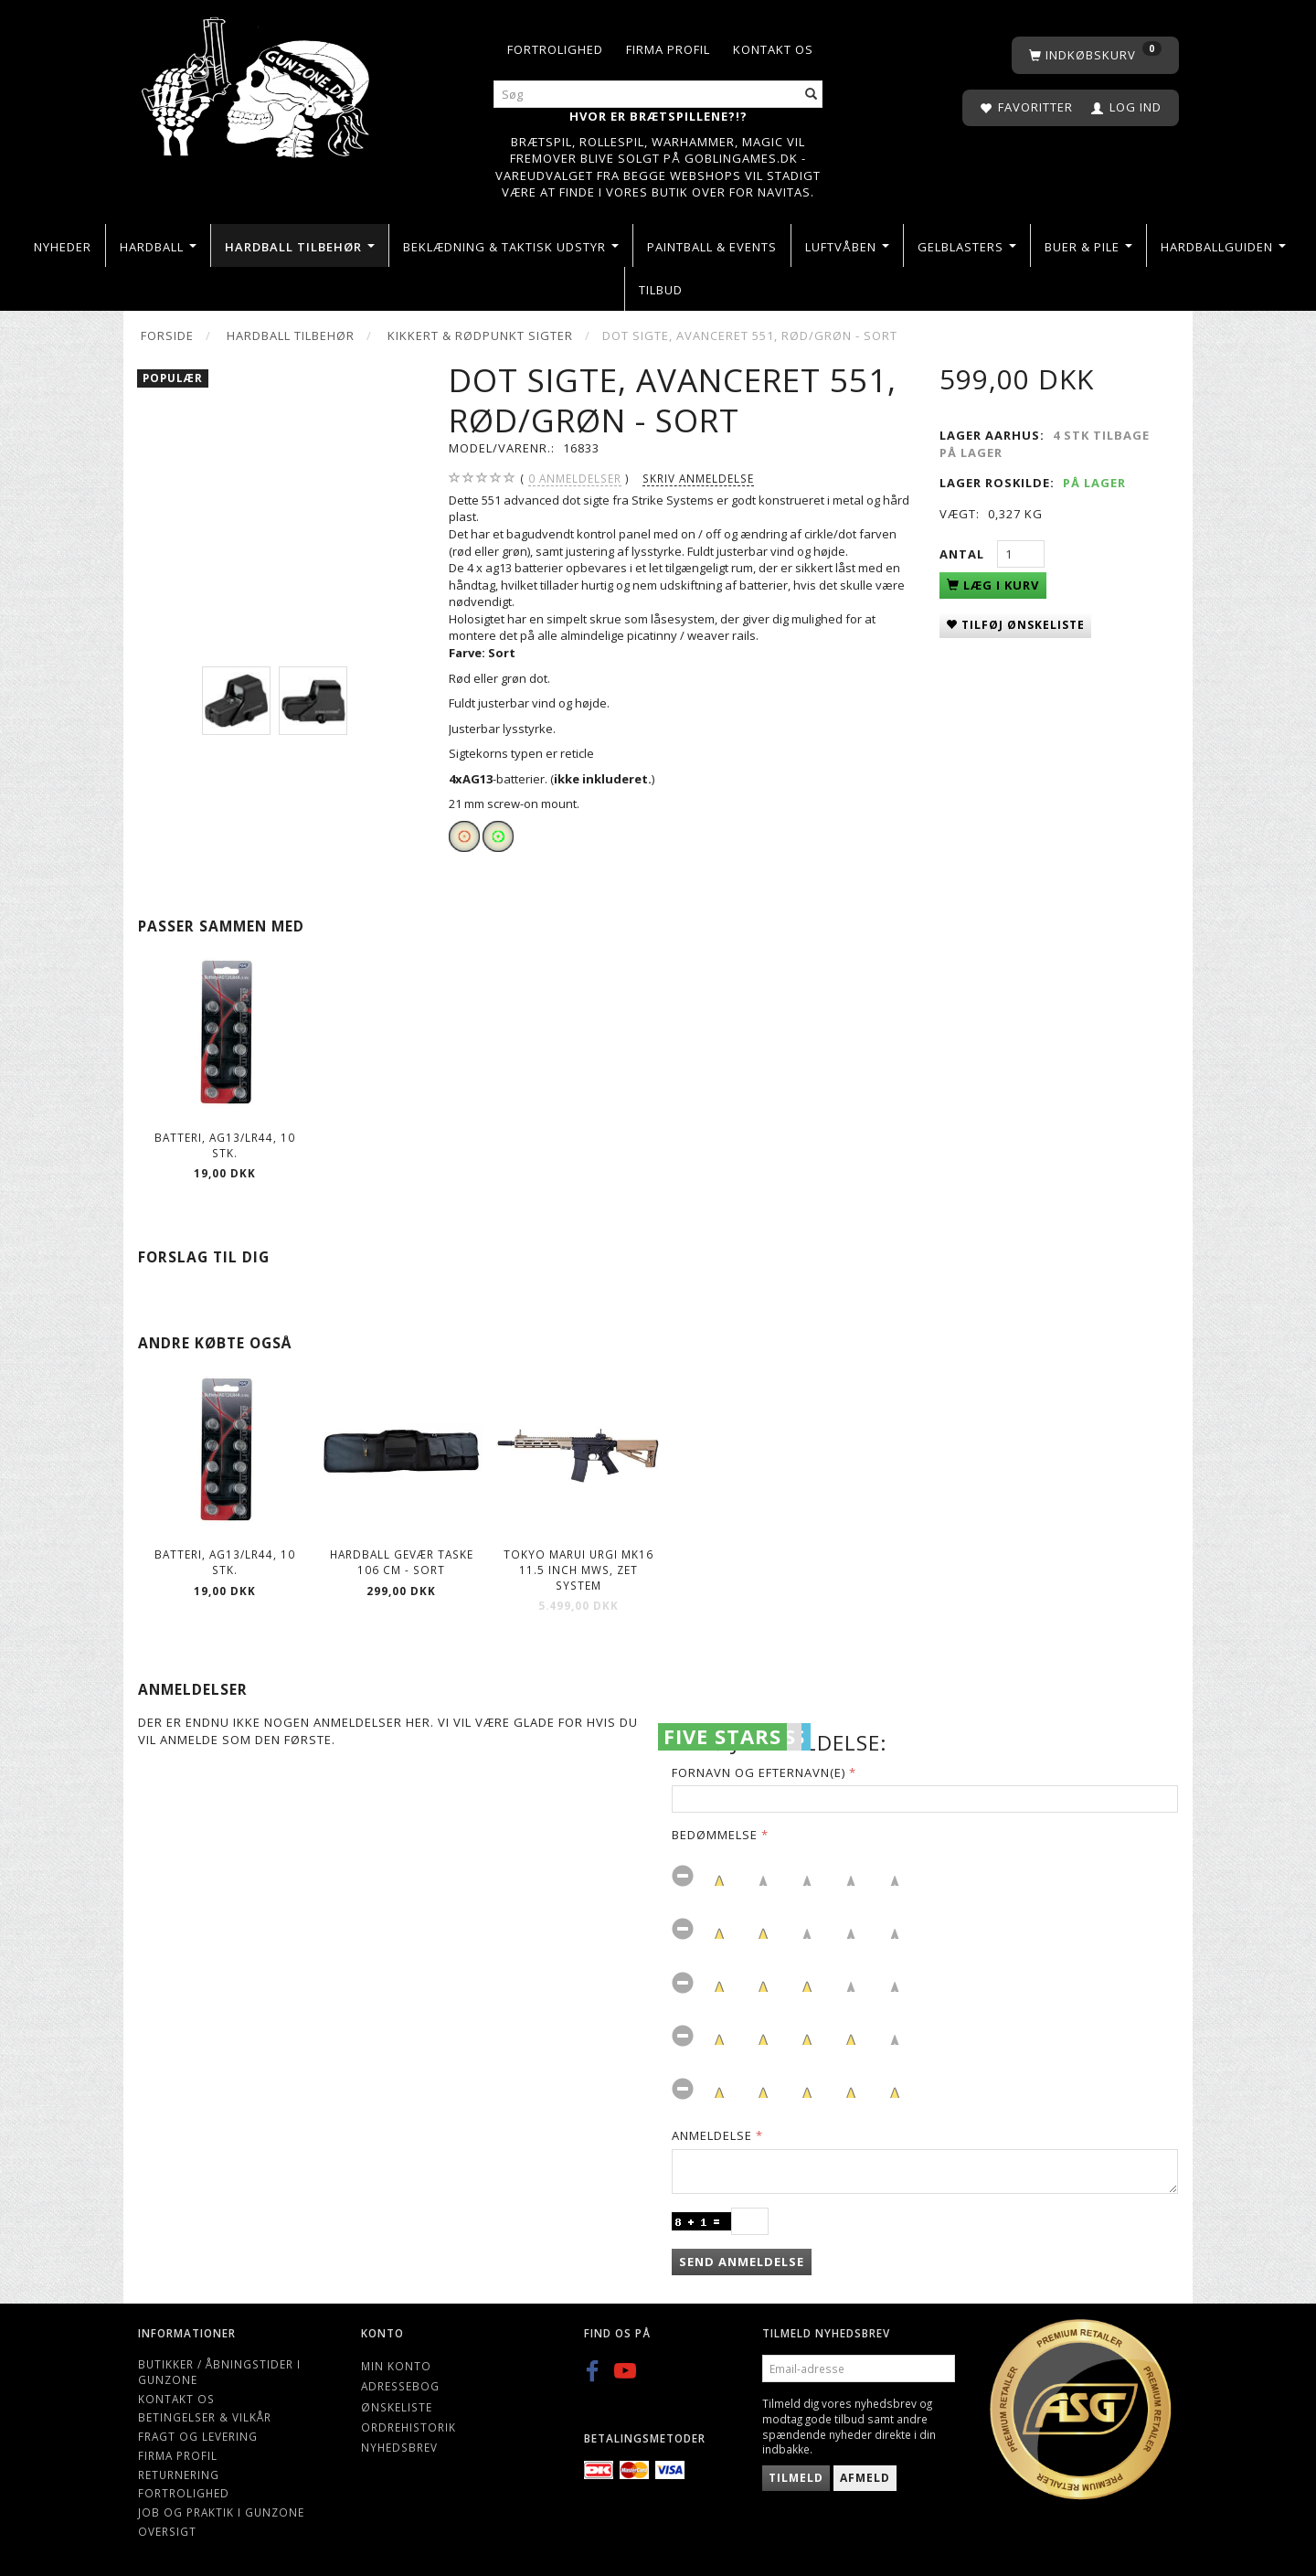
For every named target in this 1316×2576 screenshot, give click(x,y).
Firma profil (668, 49)
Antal (963, 554)
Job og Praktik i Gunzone (221, 2512)
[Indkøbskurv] (1095, 55)
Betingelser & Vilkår (204, 2417)
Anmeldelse (712, 2135)
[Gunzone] (257, 82)
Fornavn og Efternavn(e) (758, 1772)
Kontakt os (773, 49)
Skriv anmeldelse (698, 478)
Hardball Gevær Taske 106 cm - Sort (401, 1562)
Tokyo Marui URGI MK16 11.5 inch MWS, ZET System (578, 1569)
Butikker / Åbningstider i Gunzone (219, 2372)
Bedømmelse (715, 1834)
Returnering (178, 2474)
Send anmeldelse (741, 2261)
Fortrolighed (555, 49)
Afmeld (865, 2478)
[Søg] (811, 94)
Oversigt (167, 2531)
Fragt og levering (198, 2436)
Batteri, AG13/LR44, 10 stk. (224, 1145)
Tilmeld (796, 2478)
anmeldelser (574, 478)
